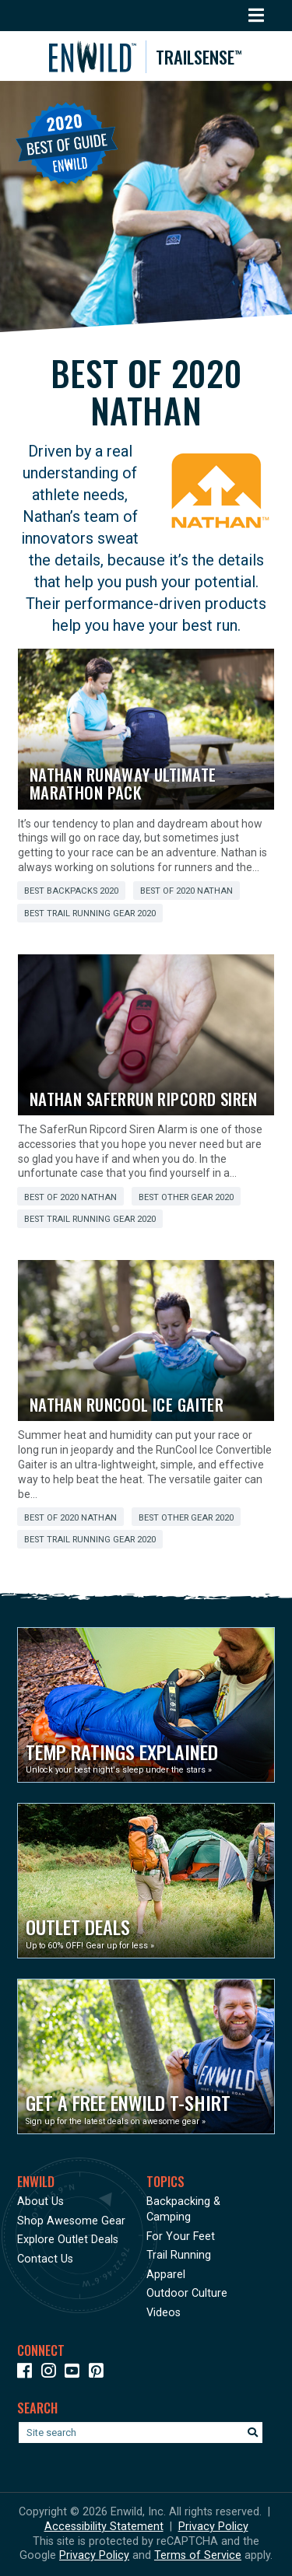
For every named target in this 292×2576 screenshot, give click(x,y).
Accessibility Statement (104, 2526)
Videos (163, 2312)
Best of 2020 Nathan (186, 891)
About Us (40, 2201)
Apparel (165, 2274)
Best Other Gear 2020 (186, 1197)
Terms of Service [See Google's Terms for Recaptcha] (197, 2555)
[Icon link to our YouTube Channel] (75, 2373)
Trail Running (178, 2255)
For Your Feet (180, 2236)
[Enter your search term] (140, 2432)
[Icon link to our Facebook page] (27, 2373)
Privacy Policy (213, 2526)
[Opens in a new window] (146, 1705)
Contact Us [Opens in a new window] (45, 2259)
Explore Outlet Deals (67, 2239)
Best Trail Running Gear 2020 (90, 913)
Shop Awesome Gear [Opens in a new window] (71, 2221)
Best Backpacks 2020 (71, 891)
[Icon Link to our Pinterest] (99, 2373)
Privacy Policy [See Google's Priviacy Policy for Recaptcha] (94, 2555)
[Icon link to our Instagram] (51, 2373)
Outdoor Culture (186, 2293)
